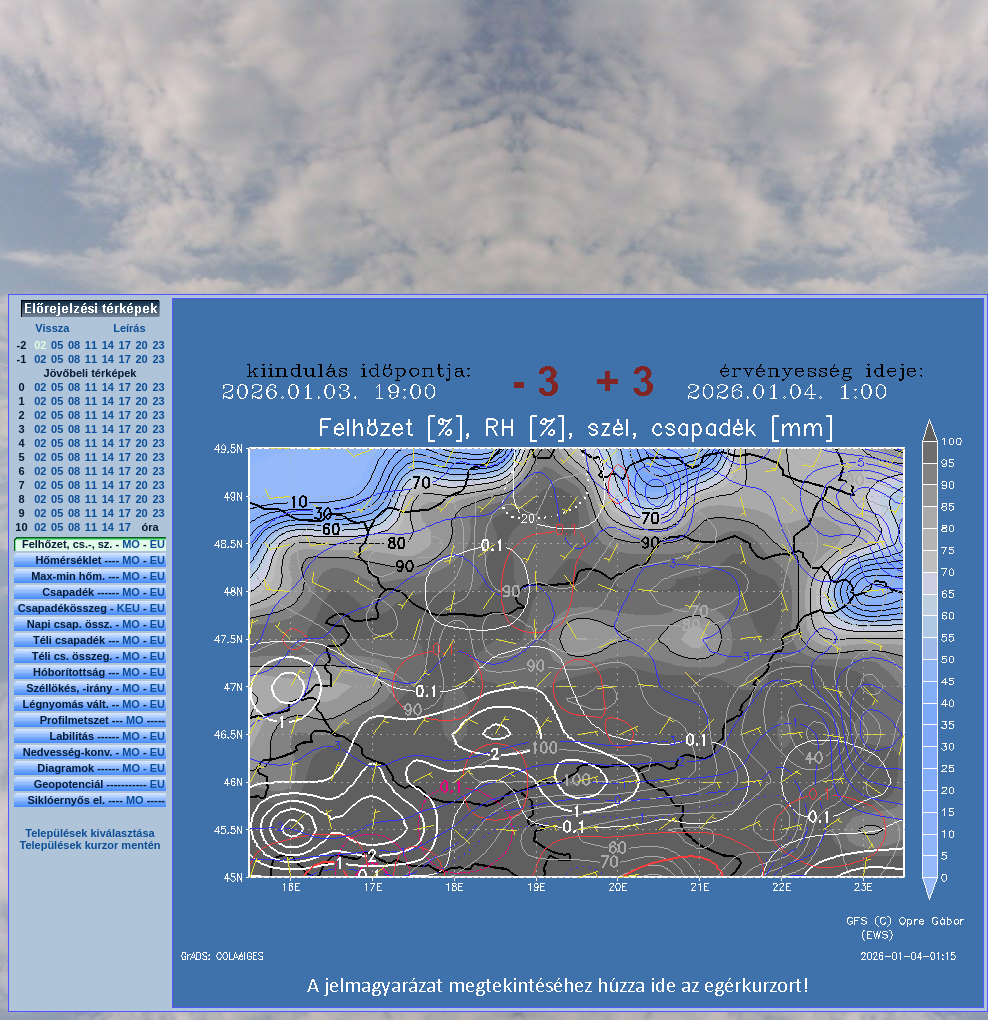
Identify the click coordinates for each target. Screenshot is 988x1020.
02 (40, 359)
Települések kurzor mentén (89, 845)
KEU (128, 608)
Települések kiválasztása (89, 833)
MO (131, 544)
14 (108, 345)
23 (158, 345)
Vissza (52, 328)
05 (57, 345)
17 (125, 345)
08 (74, 345)
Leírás (129, 328)
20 (141, 345)
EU (157, 544)
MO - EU (143, 768)
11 (91, 345)
